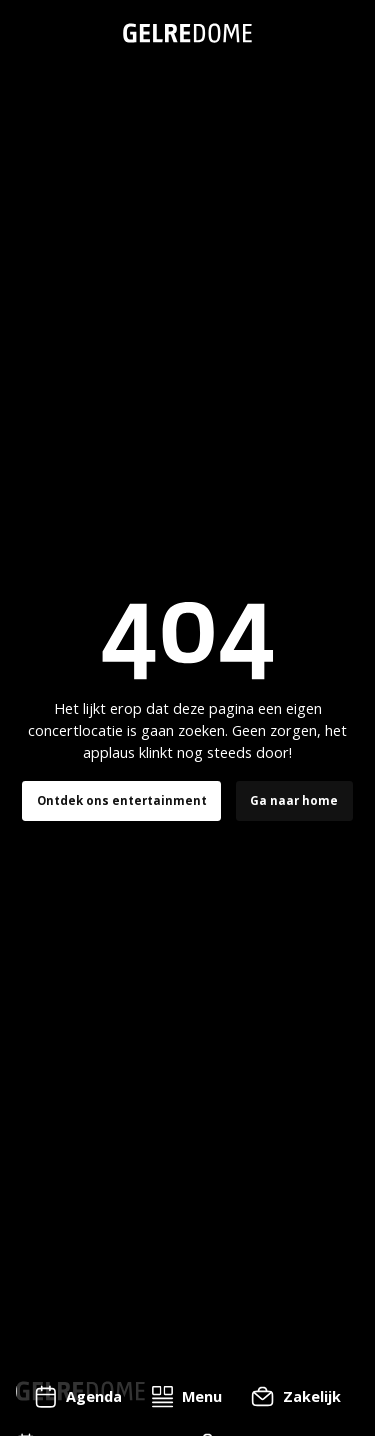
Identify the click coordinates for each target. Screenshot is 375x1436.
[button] (186, 1396)
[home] (187, 33)
